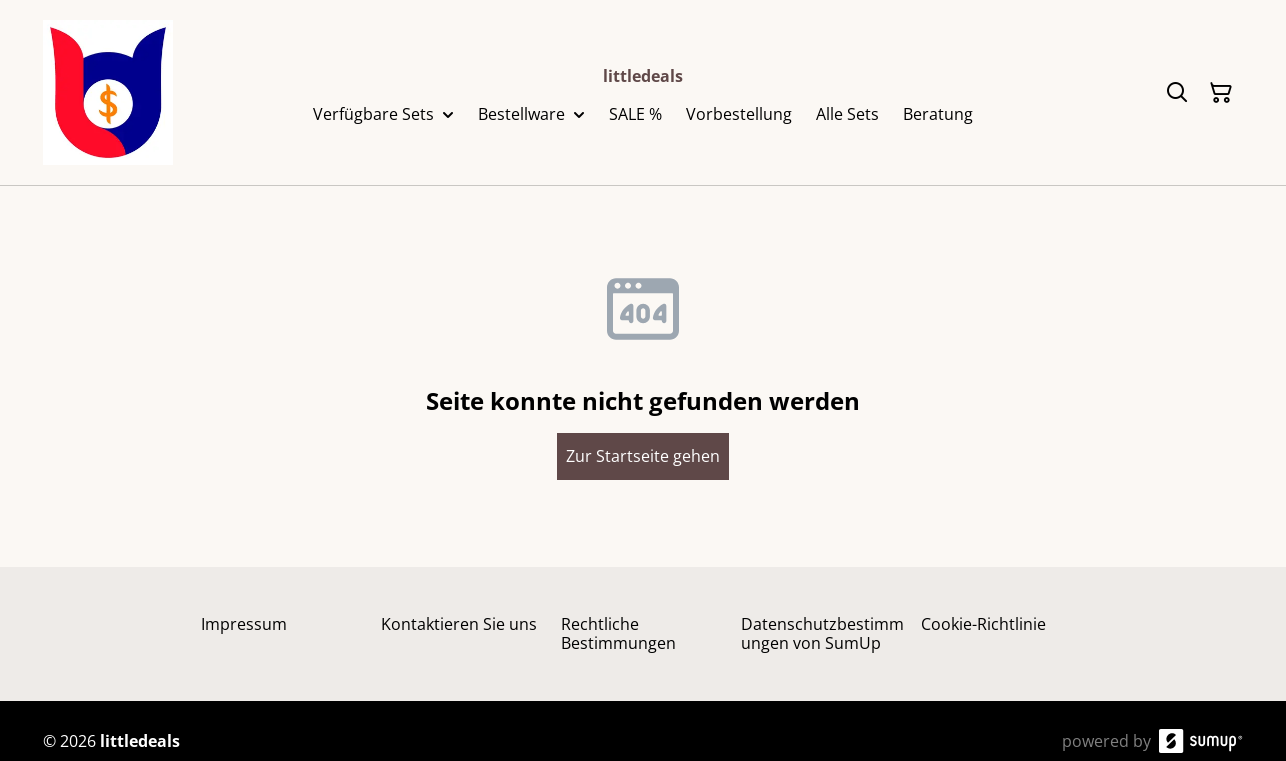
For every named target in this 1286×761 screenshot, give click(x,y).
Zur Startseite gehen (643, 456)
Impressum (244, 624)
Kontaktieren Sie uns (459, 624)
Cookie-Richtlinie (983, 624)
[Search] (1177, 93)
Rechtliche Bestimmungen (618, 633)
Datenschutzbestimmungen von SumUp (822, 633)
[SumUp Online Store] (1201, 741)
